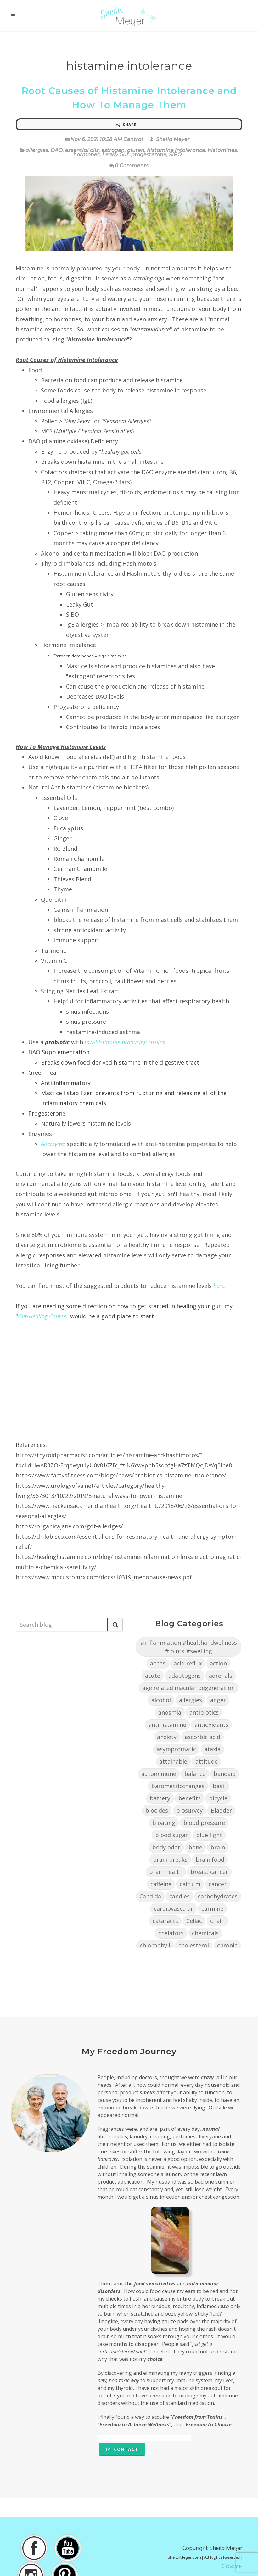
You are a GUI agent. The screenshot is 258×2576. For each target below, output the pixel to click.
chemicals (205, 1933)
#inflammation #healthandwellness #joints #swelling (188, 1647)
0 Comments (129, 166)
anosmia (169, 1712)
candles (179, 1896)
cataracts (165, 1921)
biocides (156, 1810)
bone (195, 1847)
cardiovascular (173, 1908)
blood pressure (204, 1822)
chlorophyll (155, 1945)
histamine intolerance (176, 150)
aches (157, 1663)
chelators (171, 1933)
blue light (209, 1835)
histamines (222, 150)
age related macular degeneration (188, 1688)
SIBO (175, 155)
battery (160, 1798)
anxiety (167, 1737)
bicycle (218, 1798)
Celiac (194, 1921)
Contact (122, 2449)
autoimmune (158, 1773)
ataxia (212, 1749)
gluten (135, 150)
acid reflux (188, 1663)
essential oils (82, 150)
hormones (86, 155)
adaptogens (184, 1675)
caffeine (160, 1884)
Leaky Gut (115, 155)
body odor (166, 1847)
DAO (57, 150)
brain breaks (170, 1859)
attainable (173, 1761)
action (218, 1663)
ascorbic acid (202, 1737)
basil (219, 1786)
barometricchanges (178, 1786)
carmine (212, 1908)
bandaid (225, 1773)
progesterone (148, 155)
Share (128, 124)
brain (217, 1847)
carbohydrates (218, 1896)
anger (218, 1700)
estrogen (113, 150)
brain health (165, 1871)
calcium (190, 1884)
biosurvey (189, 1810)
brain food (210, 1859)
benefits (189, 1798)
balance (194, 1773)
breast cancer (209, 1871)
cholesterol (193, 1945)
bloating (163, 1822)
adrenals (220, 1675)
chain (217, 1921)
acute (152, 1675)
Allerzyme (53, 1144)
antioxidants (211, 1724)
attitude (206, 1761)
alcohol (161, 1700)
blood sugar (171, 1835)
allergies (36, 150)
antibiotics (204, 1712)
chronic (227, 1945)
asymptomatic (176, 1749)
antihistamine (167, 1724)
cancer (218, 1884)
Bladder (221, 1810)
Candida (150, 1896)
